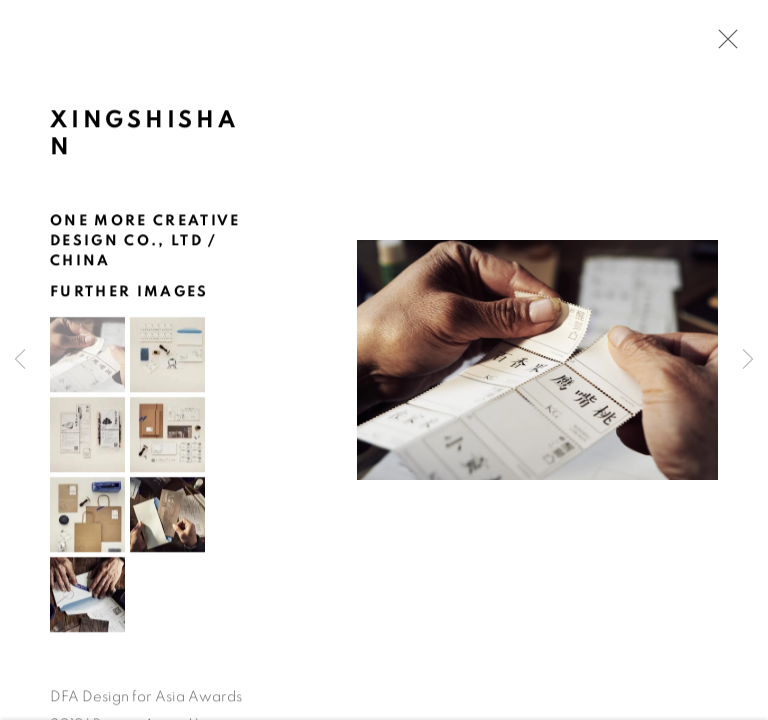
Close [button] (723, 45)
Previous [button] (20, 360)
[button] (87, 356)
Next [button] (748, 360)
